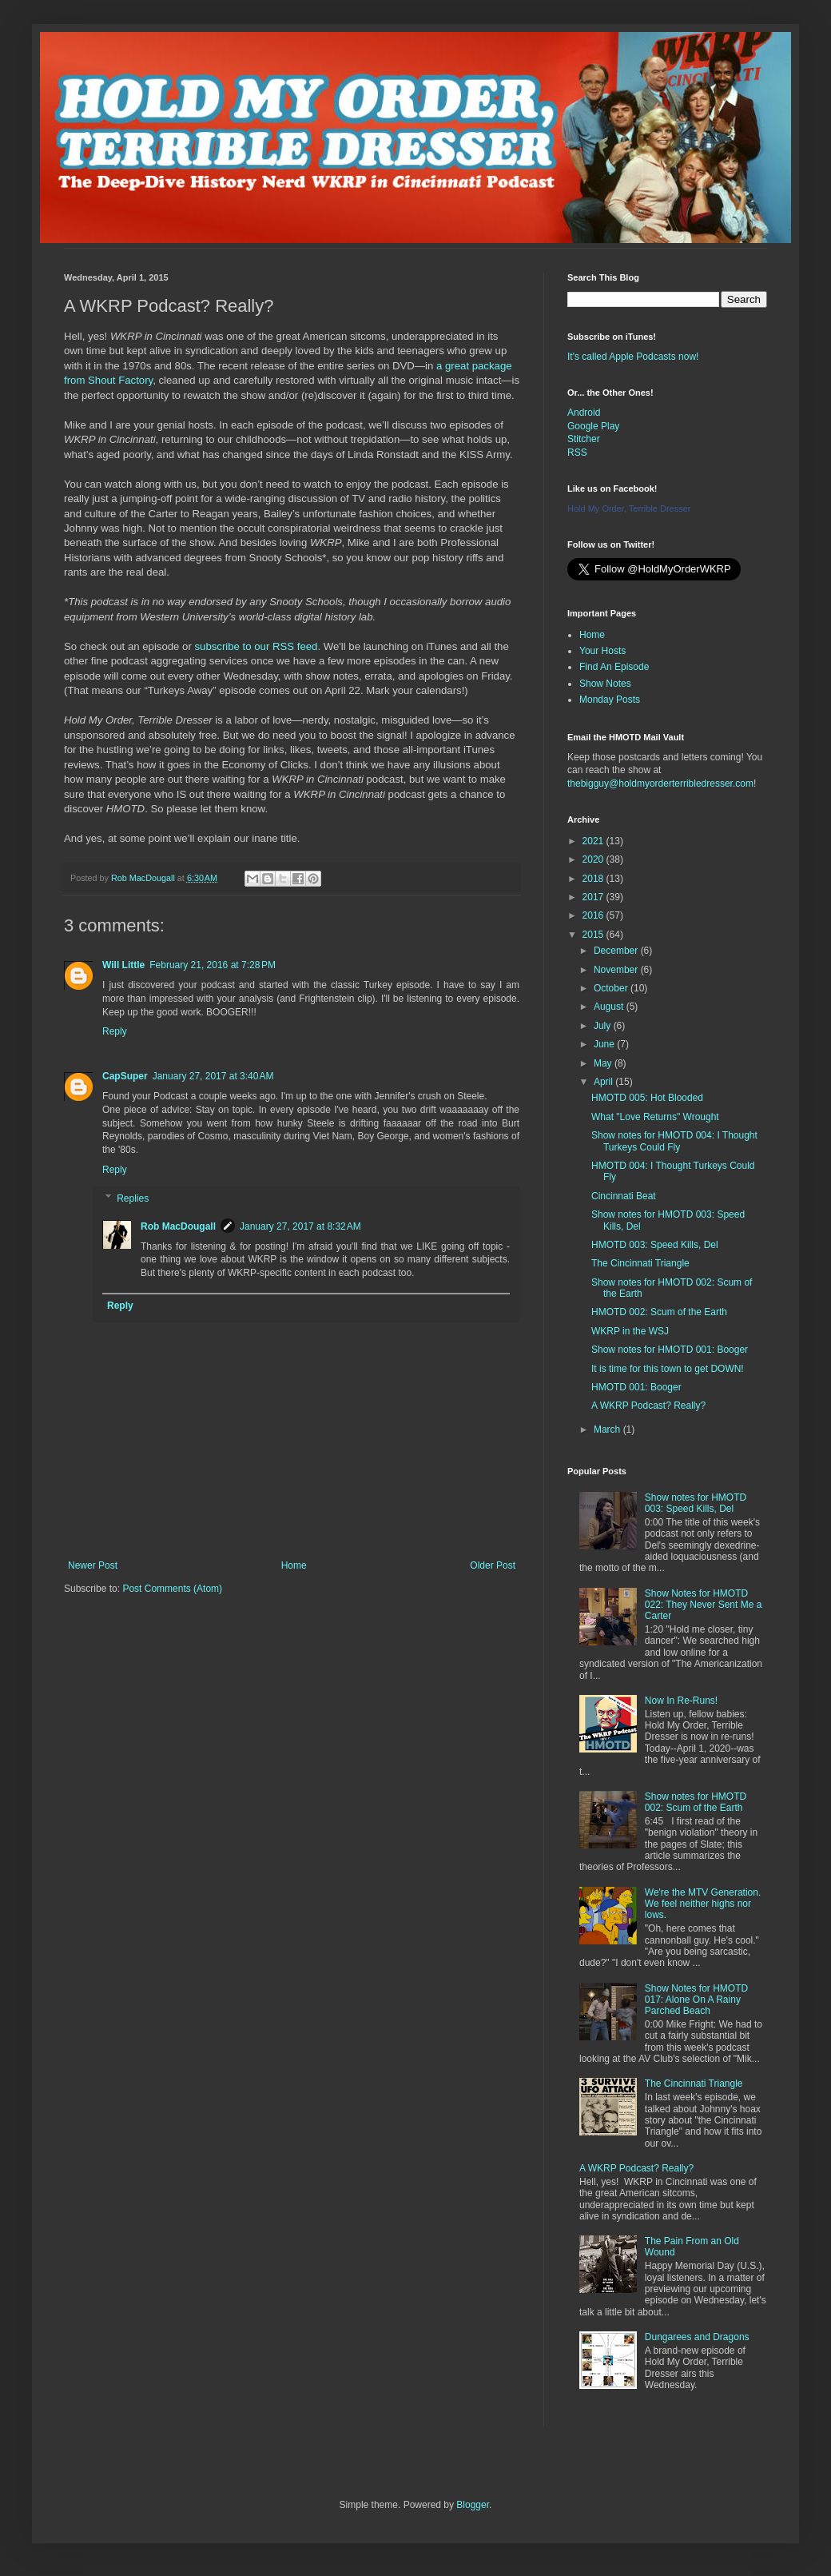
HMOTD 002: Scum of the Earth (659, 1312)
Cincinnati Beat (623, 1196)
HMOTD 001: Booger (636, 1387)
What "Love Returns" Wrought (655, 1117)
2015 (594, 934)
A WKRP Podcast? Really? (648, 1405)
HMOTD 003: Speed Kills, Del (654, 1244)
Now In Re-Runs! (681, 1700)
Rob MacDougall (178, 1226)
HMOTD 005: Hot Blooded (647, 1097)
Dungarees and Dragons (697, 2337)
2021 (594, 841)
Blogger (472, 2504)
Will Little (123, 965)
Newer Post (92, 1565)
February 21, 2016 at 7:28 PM (212, 965)
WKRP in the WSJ (630, 1331)
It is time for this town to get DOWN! (667, 1368)
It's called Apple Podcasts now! (632, 356)
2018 (594, 878)
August (610, 1006)
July (604, 1025)
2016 (594, 915)
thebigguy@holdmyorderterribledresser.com (660, 783)
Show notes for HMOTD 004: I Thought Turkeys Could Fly (674, 1141)
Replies (133, 1198)
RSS (577, 452)
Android (583, 412)
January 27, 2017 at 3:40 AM (213, 1076)
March (608, 1429)
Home (294, 1565)
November (617, 969)
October (612, 988)
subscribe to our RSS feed (256, 646)
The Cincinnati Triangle (640, 1263)
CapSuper (125, 1076)
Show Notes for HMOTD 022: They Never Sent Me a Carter (703, 1605)
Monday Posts (609, 699)
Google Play (593, 426)
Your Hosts (602, 650)
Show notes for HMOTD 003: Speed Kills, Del (695, 1503)
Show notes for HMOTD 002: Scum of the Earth (695, 1802)
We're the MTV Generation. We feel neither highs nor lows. (703, 1904)
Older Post (492, 1565)
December (617, 950)
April (604, 1081)
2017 (594, 897)
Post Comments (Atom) (172, 1588)
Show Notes (605, 683)
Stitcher (583, 439)
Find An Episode (614, 666)
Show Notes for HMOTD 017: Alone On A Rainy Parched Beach (696, 2000)
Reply (114, 1031)
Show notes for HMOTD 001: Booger (669, 1349)
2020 (594, 859)
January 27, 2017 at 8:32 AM (300, 1226)
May (604, 1063)
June (605, 1044)
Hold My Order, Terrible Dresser (628, 508)
